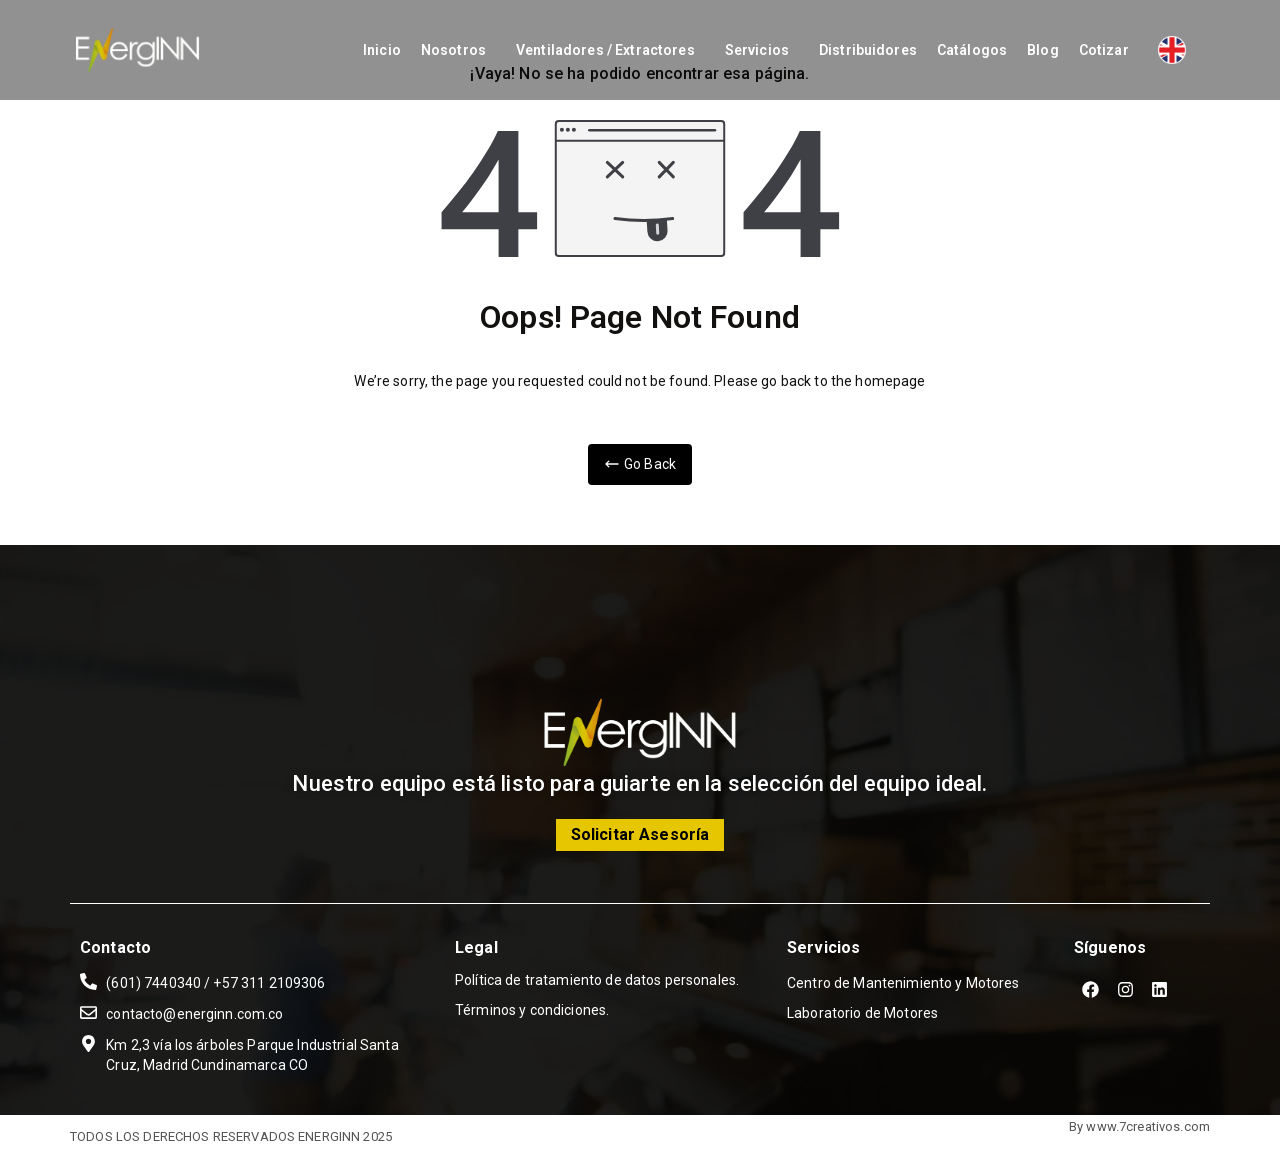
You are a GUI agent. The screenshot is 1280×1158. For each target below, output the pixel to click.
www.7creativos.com (1148, 1126)
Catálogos (972, 50)
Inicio (382, 50)
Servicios (757, 50)
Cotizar (1104, 50)
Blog (1043, 50)
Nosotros (453, 50)
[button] (458, 50)
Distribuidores (868, 50)
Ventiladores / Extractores (605, 50)
